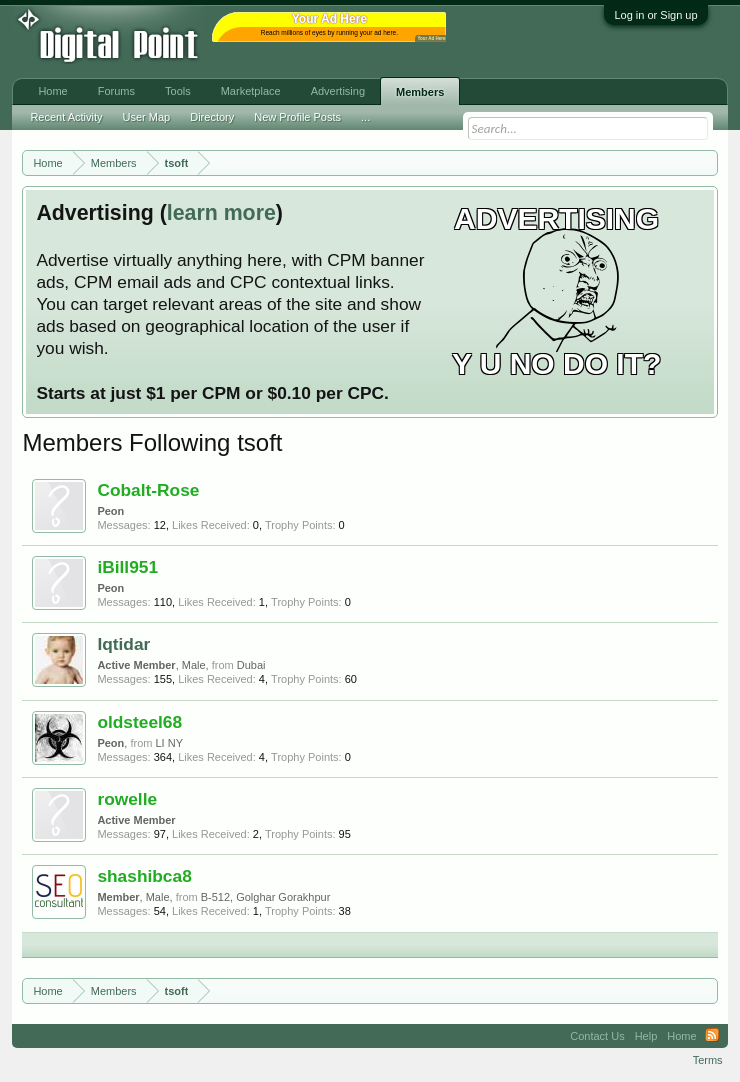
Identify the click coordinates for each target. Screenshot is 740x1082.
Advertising (338, 91)
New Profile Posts (297, 117)
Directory (212, 117)
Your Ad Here (431, 38)
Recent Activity (66, 117)
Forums (116, 91)
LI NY (169, 743)
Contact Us (597, 1036)
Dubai (251, 665)
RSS (712, 1036)
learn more (221, 213)
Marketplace (251, 91)
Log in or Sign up (655, 15)
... (365, 117)
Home (52, 91)
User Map (147, 117)
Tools (178, 91)
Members (420, 92)
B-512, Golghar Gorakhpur (266, 897)
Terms (708, 1060)
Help (646, 1036)
